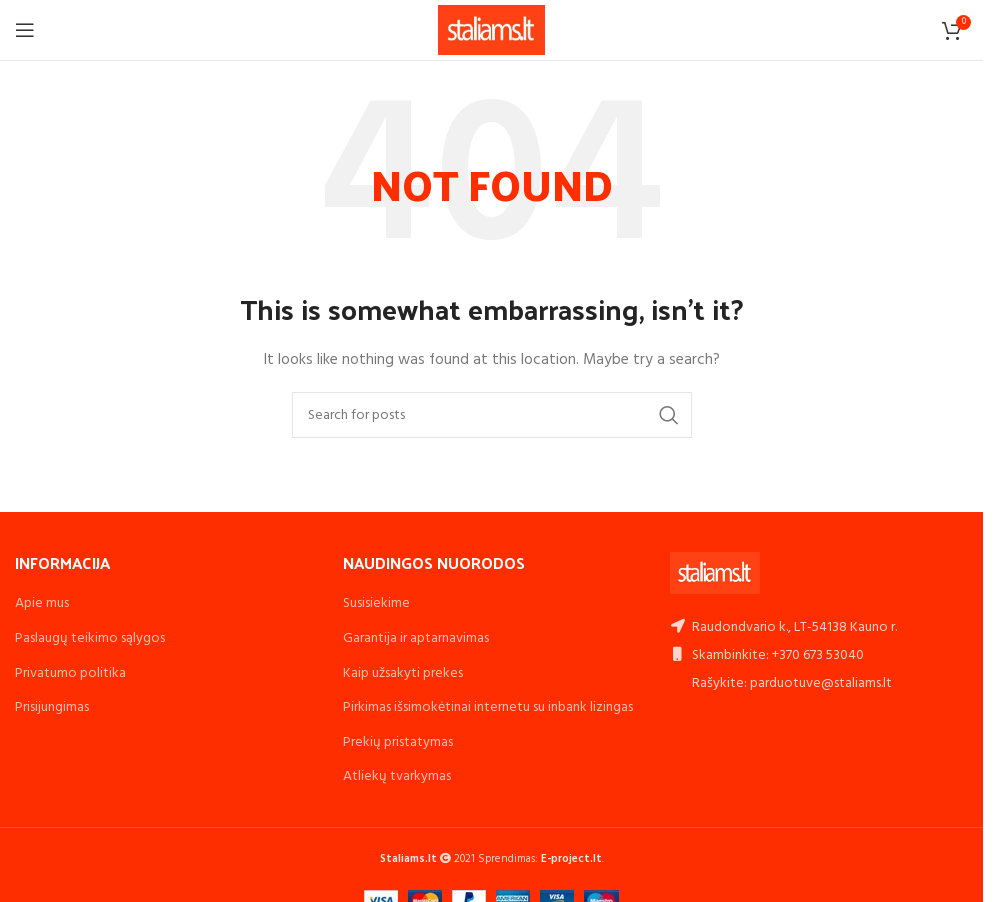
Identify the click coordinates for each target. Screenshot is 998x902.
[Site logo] (491, 30)
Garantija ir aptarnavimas (416, 638)
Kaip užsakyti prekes (403, 673)
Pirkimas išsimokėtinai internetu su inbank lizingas (488, 707)
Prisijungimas (52, 707)
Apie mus (42, 603)
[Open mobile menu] (25, 30)
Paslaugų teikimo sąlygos (90, 638)
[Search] (492, 415)
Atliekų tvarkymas (397, 776)
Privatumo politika (70, 673)
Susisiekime (376, 603)
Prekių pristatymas (398, 742)
